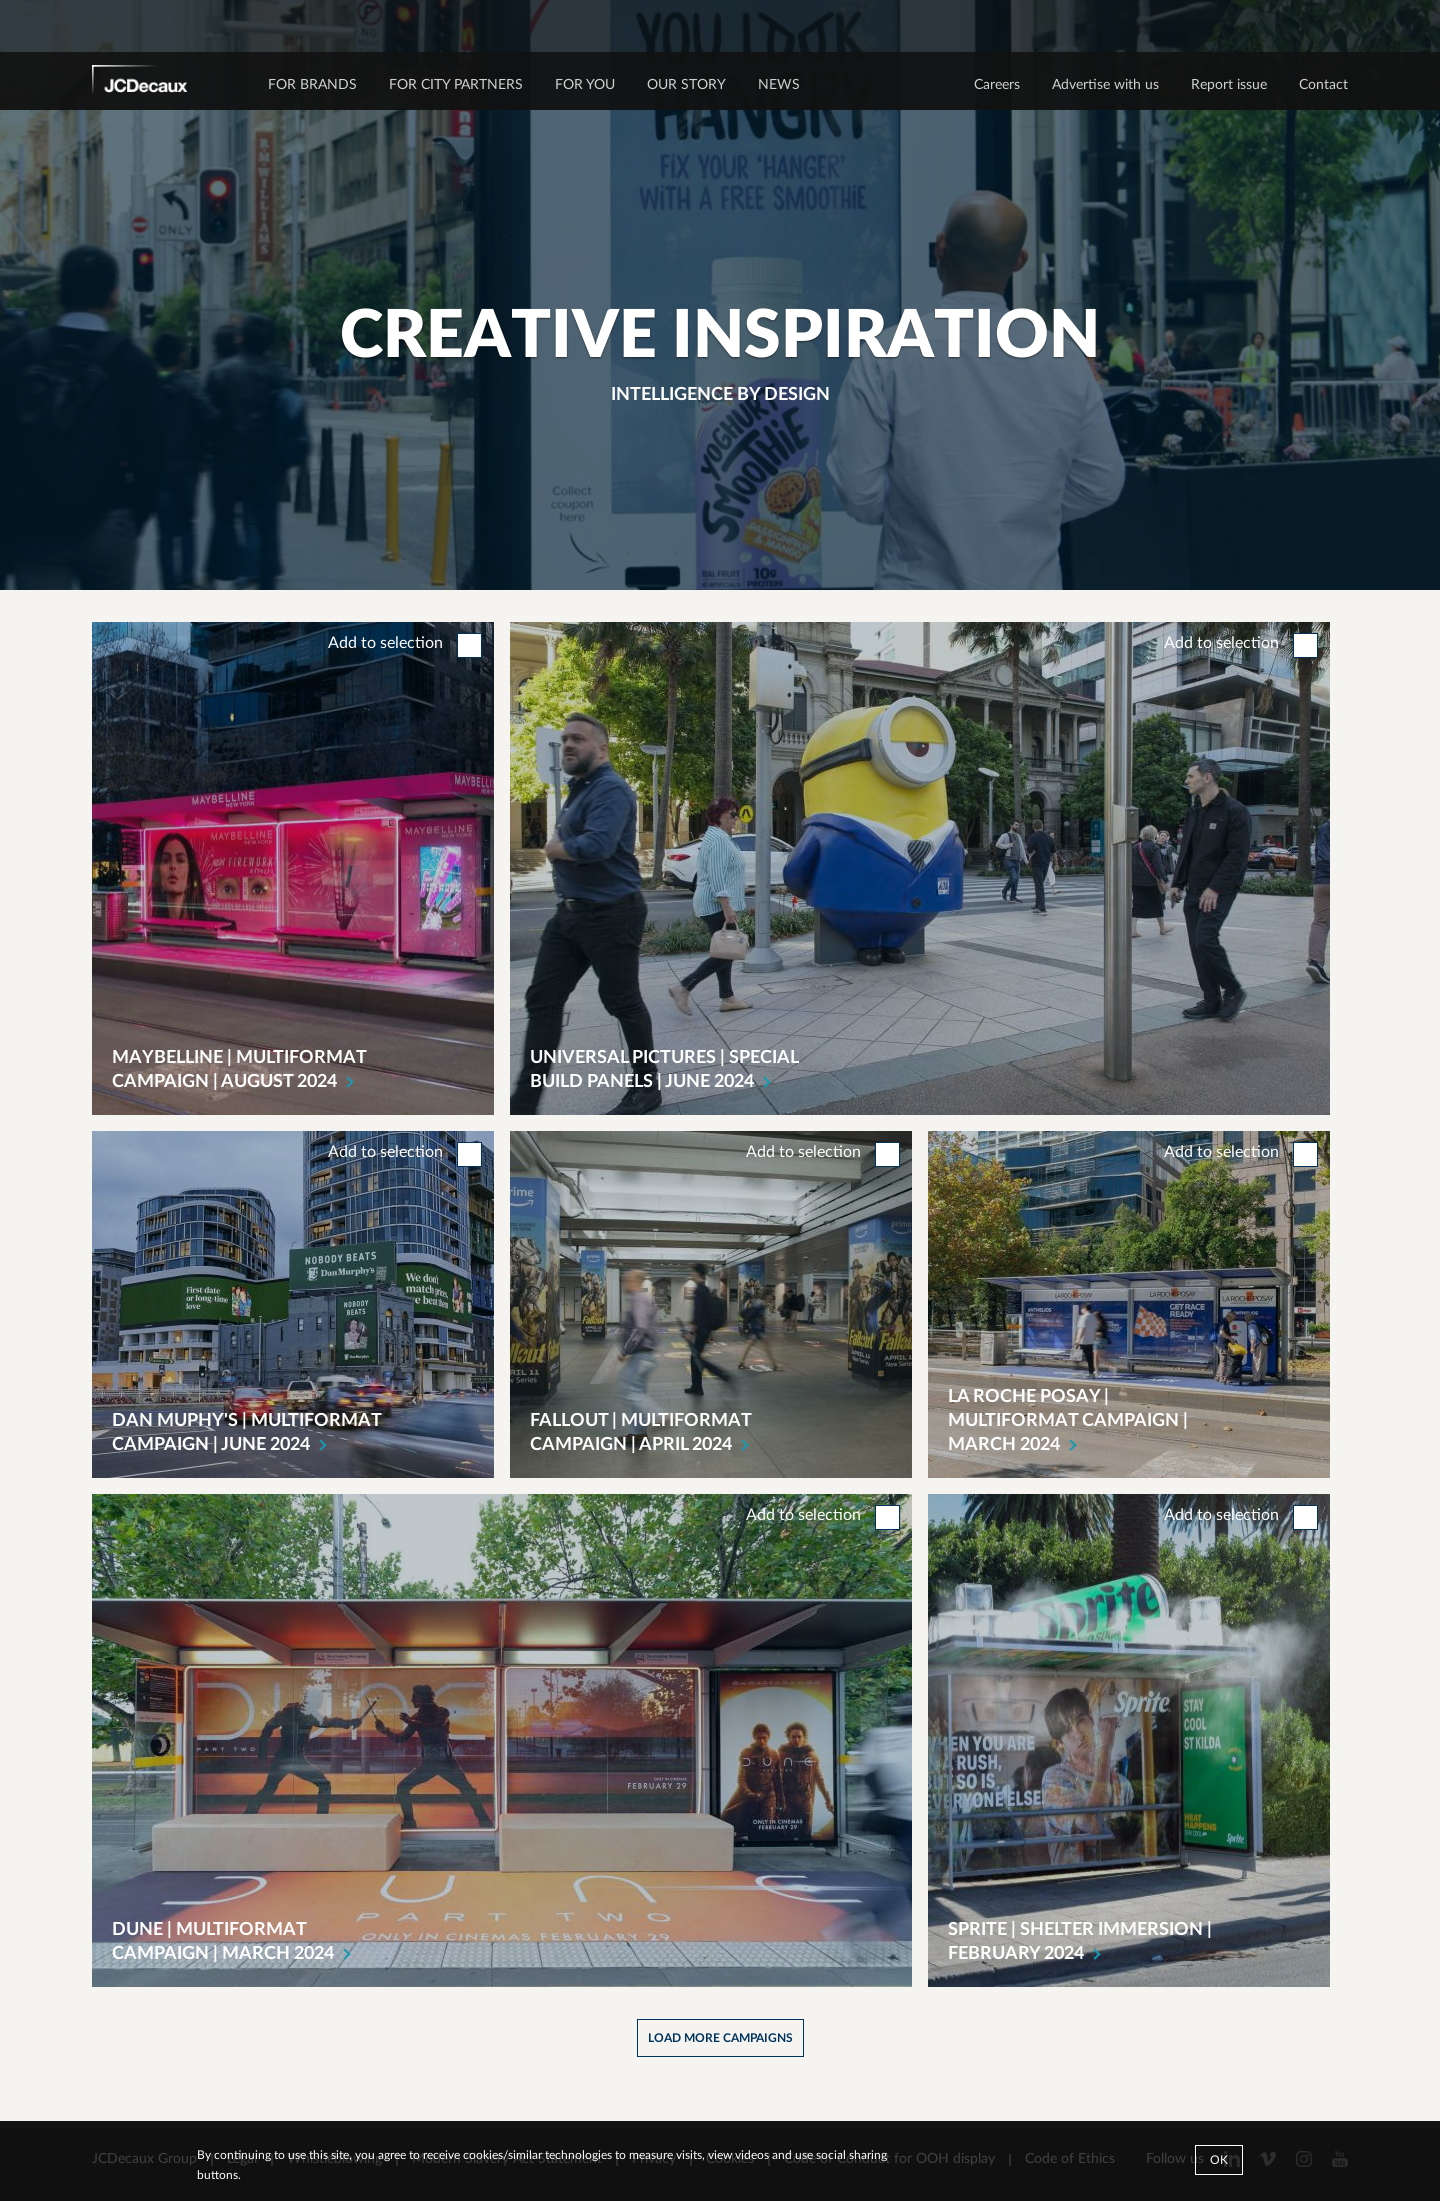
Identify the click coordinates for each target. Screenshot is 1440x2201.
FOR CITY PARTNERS (456, 85)
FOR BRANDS (312, 85)
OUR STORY (686, 85)
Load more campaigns (720, 2038)
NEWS (779, 85)
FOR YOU (585, 85)
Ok (1219, 2160)
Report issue (1229, 85)
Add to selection (385, 643)
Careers (997, 85)
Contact (1323, 85)
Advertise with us (1105, 85)
